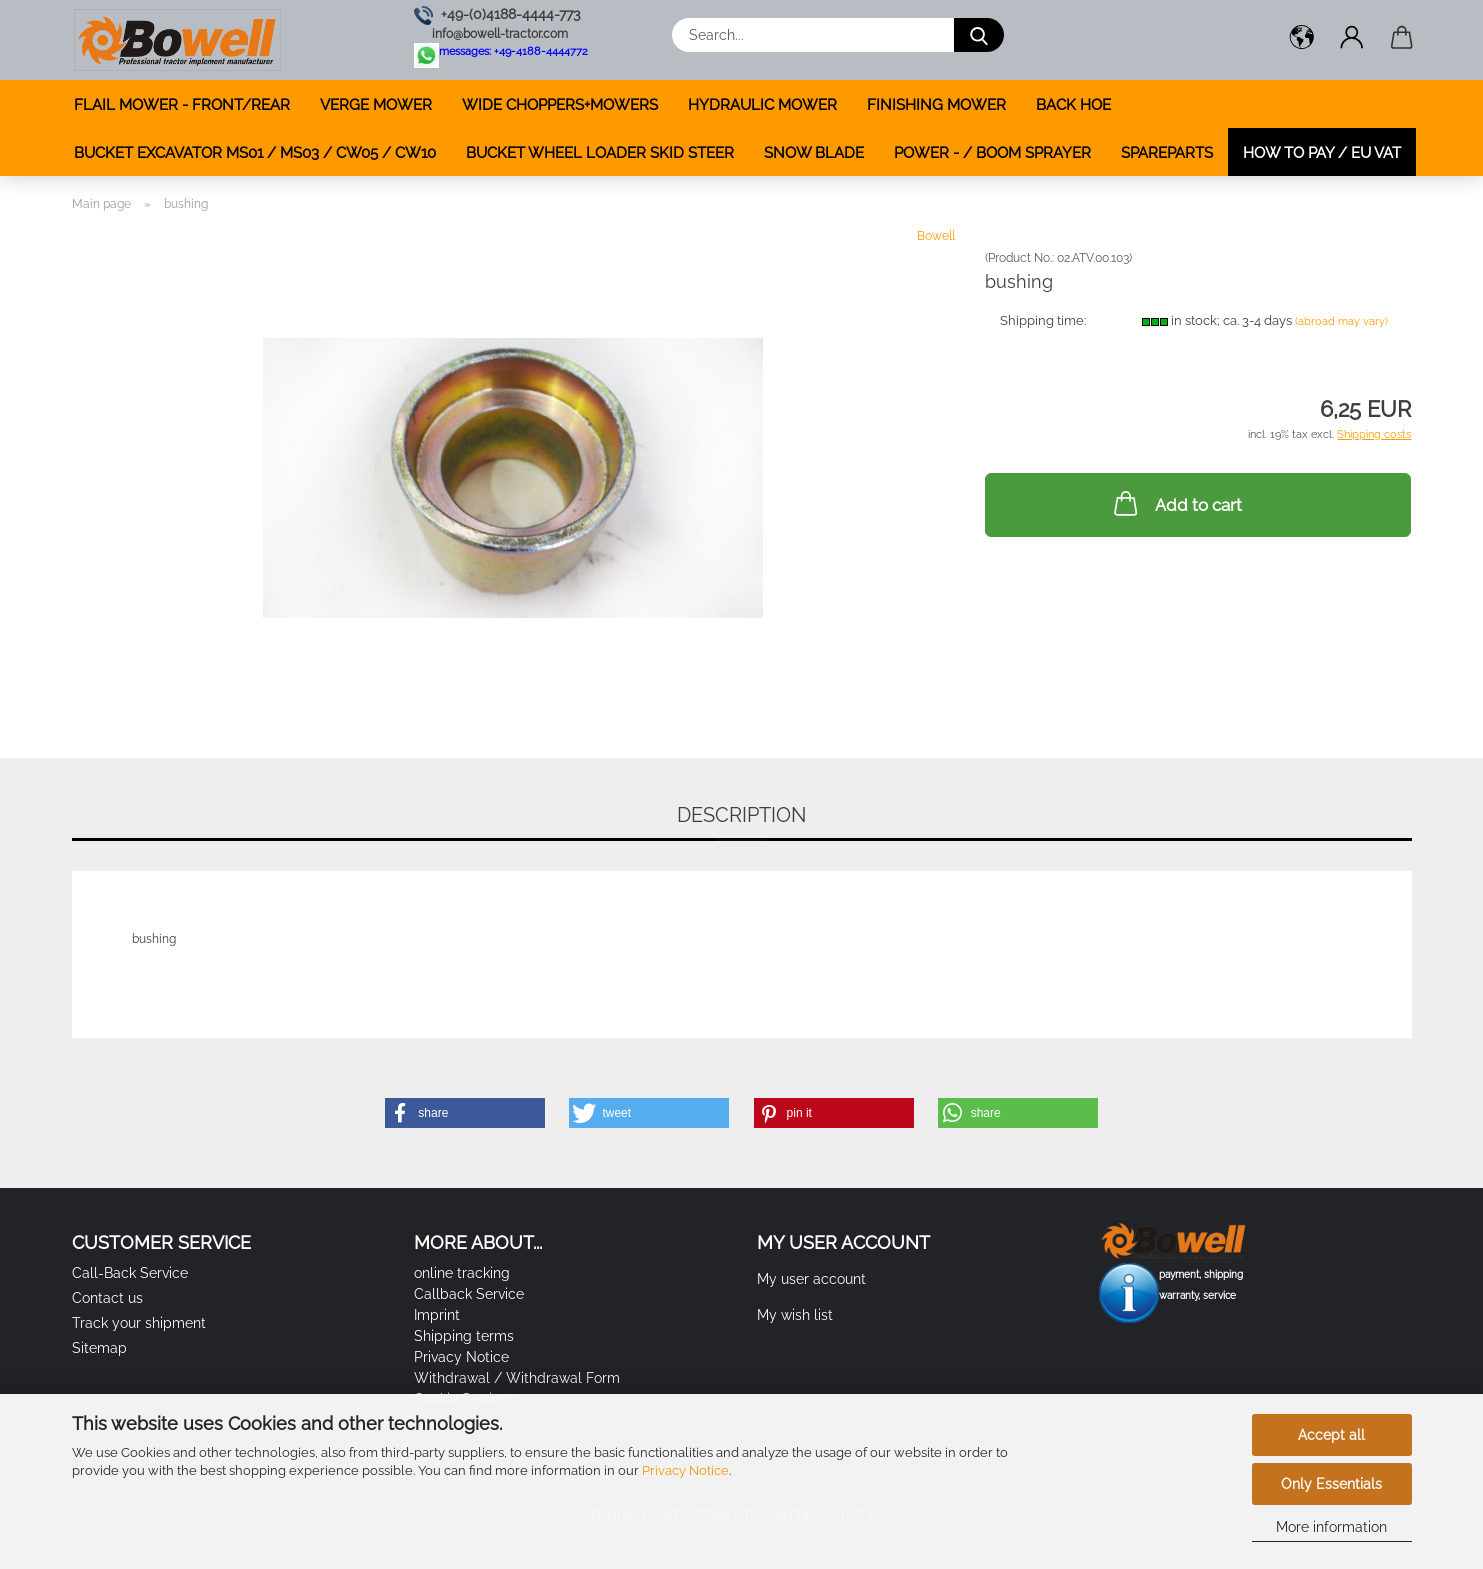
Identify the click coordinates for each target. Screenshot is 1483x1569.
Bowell (936, 236)
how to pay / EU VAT (1322, 153)
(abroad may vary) (1341, 321)
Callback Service (469, 1294)
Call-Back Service (130, 1273)
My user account (811, 1279)
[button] (1302, 40)
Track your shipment (139, 1323)
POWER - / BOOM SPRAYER (992, 153)
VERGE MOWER (376, 105)
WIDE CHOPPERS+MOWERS (560, 105)
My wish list (795, 1315)
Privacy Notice (685, 1470)
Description (741, 815)
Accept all (1331, 1435)
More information (1331, 1527)
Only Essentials (1331, 1484)
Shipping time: (1043, 320)
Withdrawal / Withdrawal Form (517, 1378)
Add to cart (1176, 503)
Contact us (107, 1298)
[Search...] (979, 35)
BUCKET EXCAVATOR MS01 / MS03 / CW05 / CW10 (255, 153)
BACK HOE (1073, 105)
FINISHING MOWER (936, 105)
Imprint (437, 1315)
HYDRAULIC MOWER (762, 105)
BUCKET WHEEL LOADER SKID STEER (600, 153)
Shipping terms (464, 1336)
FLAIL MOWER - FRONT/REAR (182, 105)
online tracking (462, 1273)
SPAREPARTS (1167, 153)
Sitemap (99, 1348)
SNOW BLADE (814, 153)
